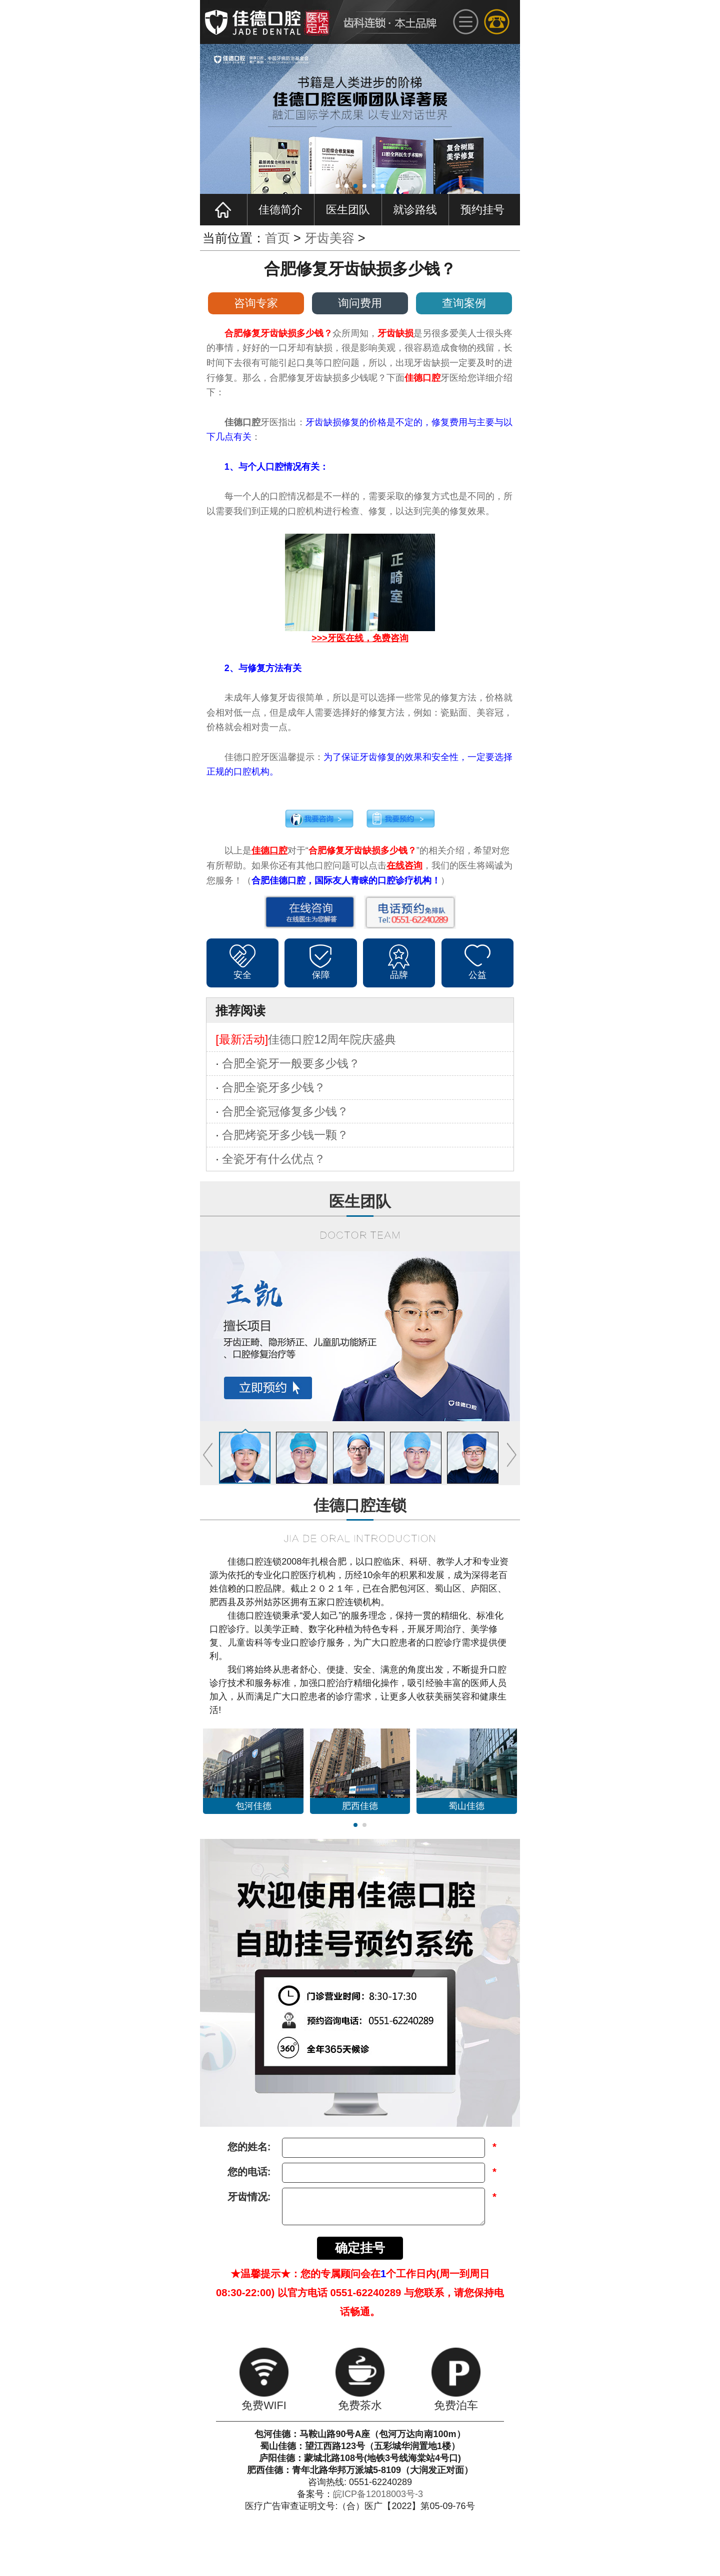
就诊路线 (415, 209)
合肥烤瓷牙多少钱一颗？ (285, 1134)
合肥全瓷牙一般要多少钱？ (291, 1063)
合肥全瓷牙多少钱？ (274, 1087)
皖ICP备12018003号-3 (378, 2494)
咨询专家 (256, 303)
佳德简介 (280, 209)
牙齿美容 (329, 238)
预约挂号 (482, 209)
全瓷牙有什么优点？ (274, 1158)
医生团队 (348, 209)
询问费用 (360, 303)
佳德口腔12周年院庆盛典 (332, 1039)
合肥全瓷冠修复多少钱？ (285, 1111)
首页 (277, 238)
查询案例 (464, 303)
